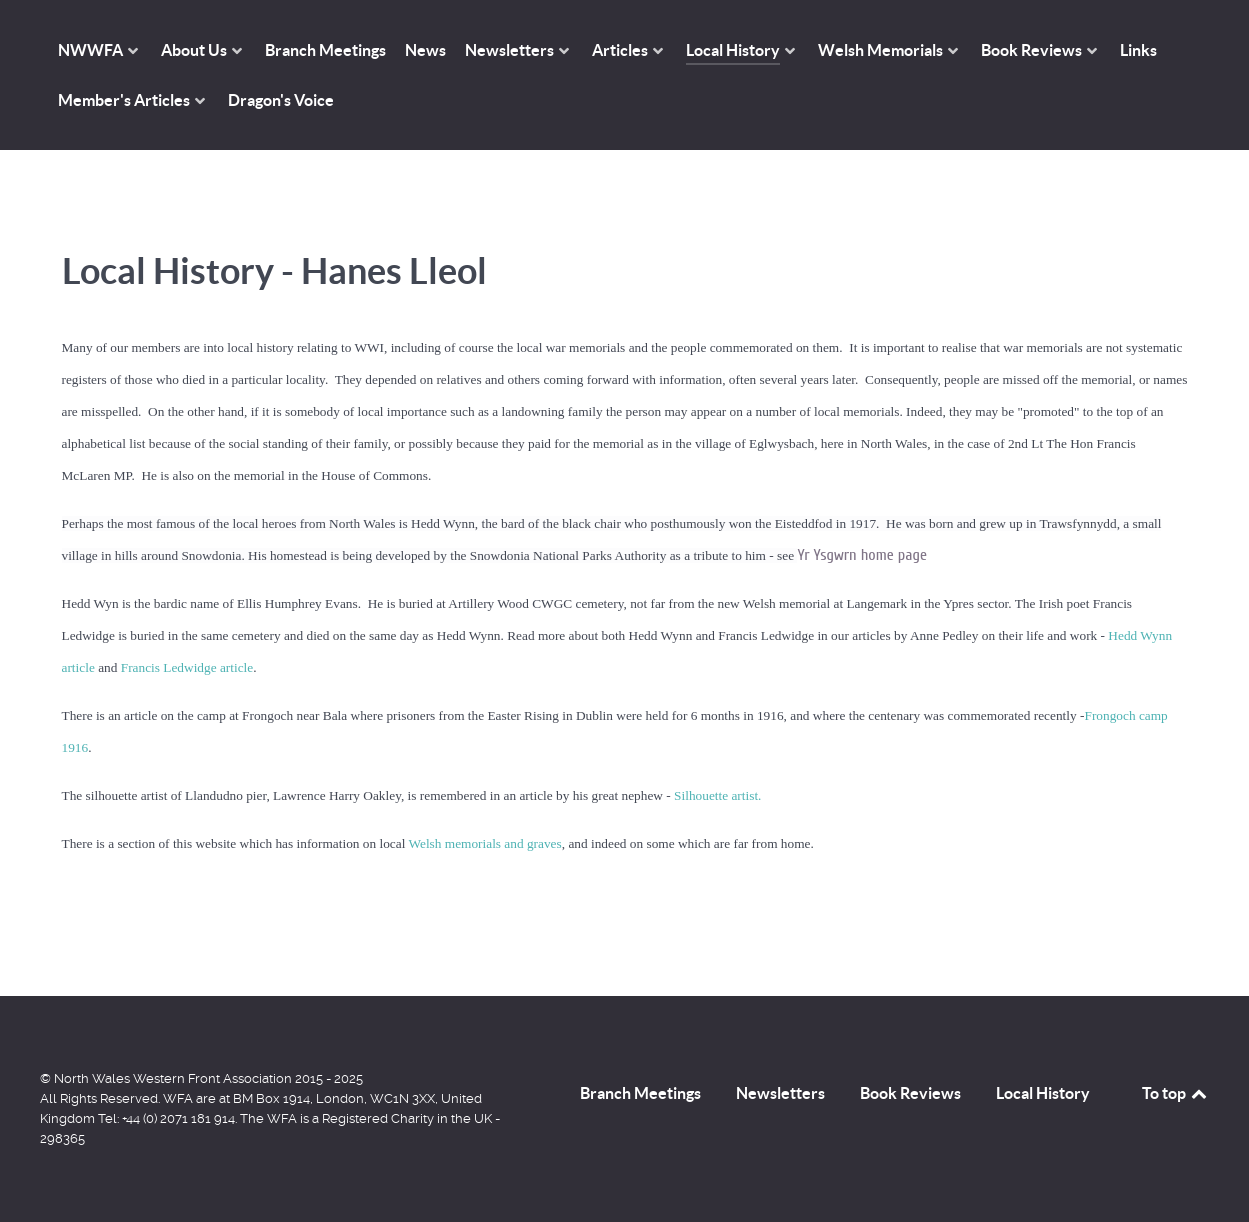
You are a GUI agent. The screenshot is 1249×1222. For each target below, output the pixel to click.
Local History (1043, 1093)
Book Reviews (910, 1093)
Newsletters (780, 1093)
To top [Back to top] (1176, 1093)
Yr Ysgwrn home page (862, 555)
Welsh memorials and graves (484, 843)
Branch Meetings (640, 1093)
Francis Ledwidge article (187, 667)
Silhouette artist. (717, 795)
